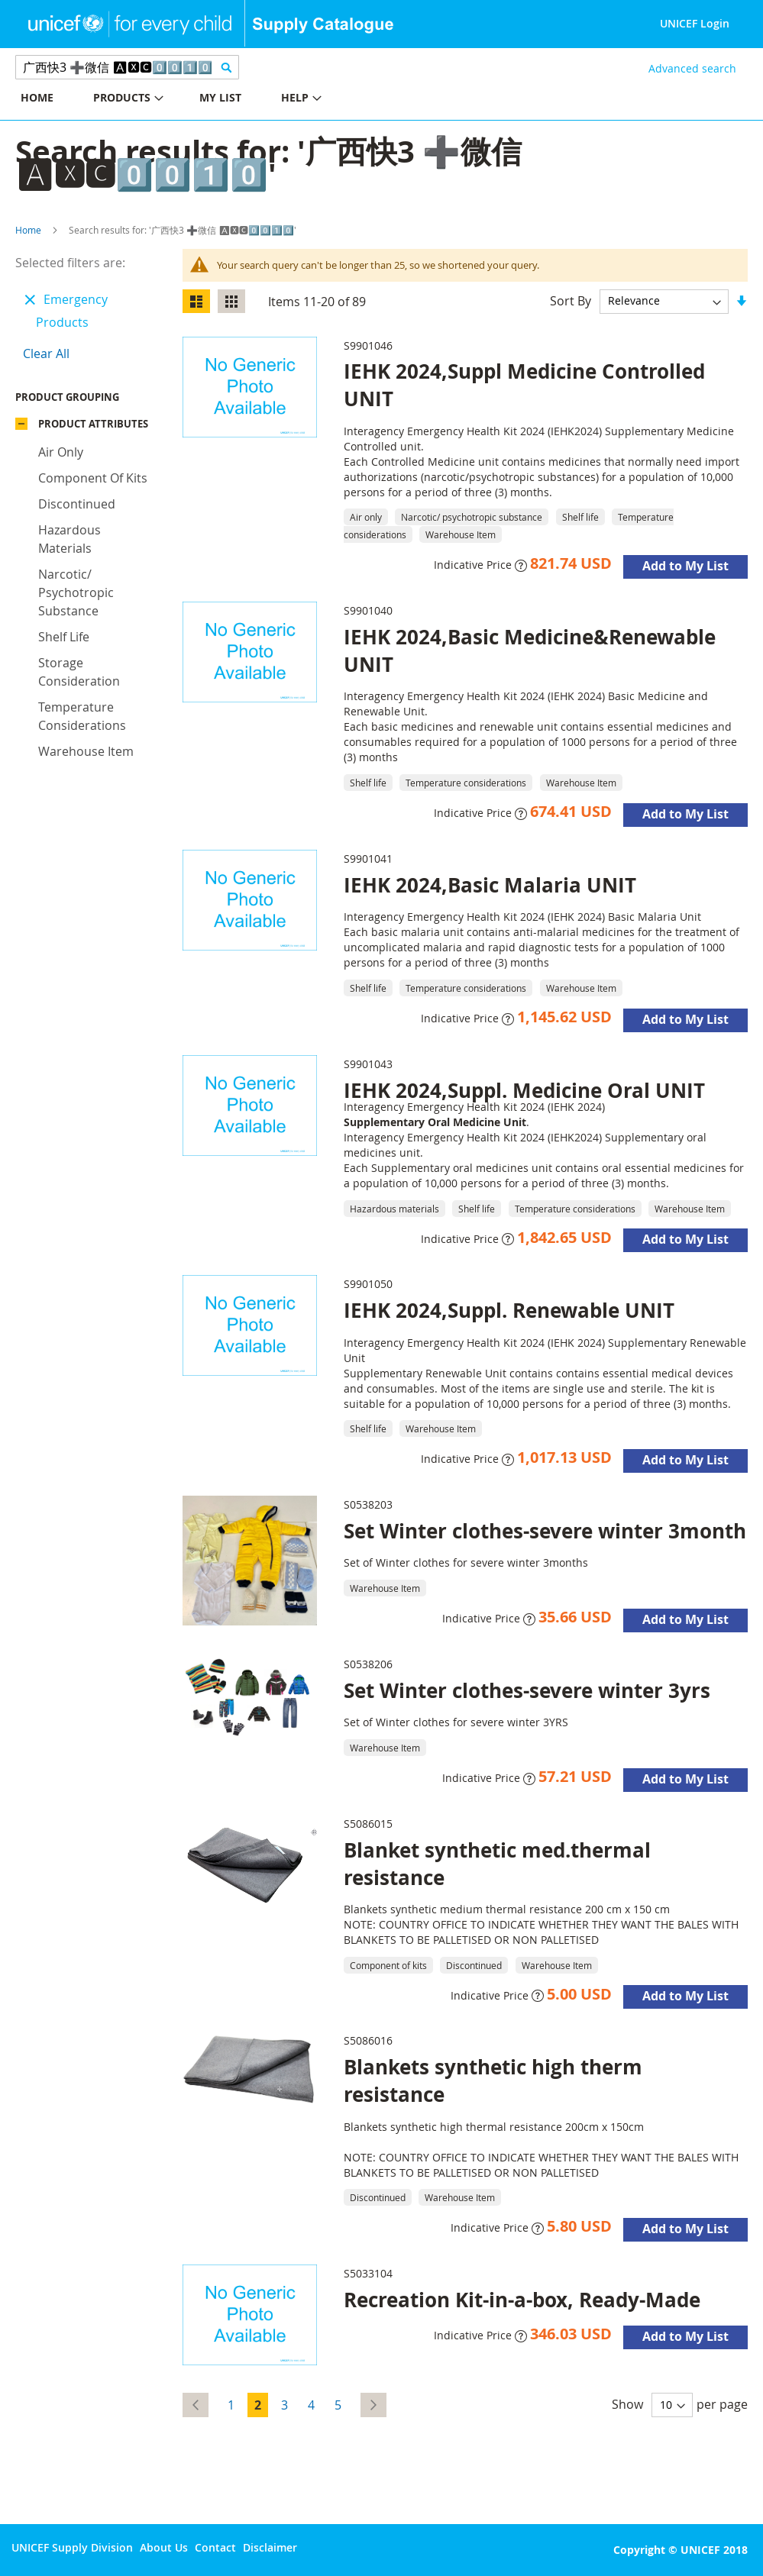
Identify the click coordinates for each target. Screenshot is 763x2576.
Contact (215, 2547)
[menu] (191, 99)
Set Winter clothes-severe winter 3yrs (527, 1690)
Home (28, 230)
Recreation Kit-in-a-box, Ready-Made (522, 2299)
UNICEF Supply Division (72, 2547)
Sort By (570, 300)
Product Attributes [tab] (93, 427)
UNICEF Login (694, 23)
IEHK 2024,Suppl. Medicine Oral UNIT (524, 1090)
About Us (164, 2547)
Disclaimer (270, 2547)
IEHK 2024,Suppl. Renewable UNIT (509, 1310)
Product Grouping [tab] (90, 401)
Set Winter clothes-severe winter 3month (545, 1531)
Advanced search (692, 68)
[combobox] (127, 67)
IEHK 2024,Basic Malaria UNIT (490, 885)
